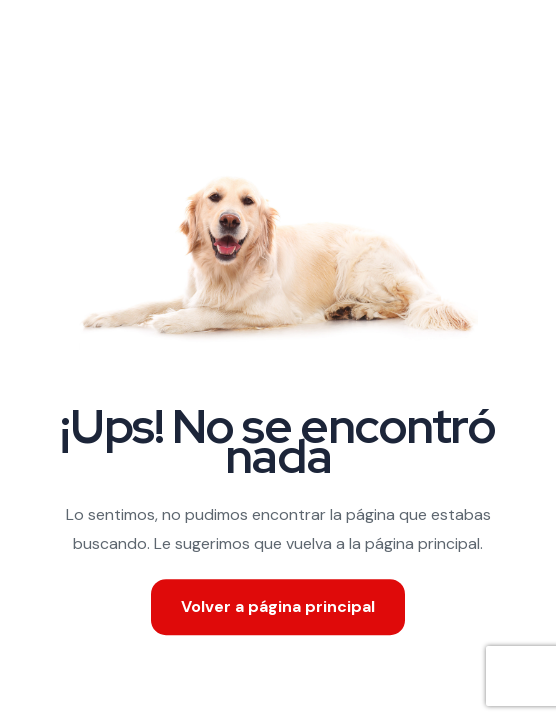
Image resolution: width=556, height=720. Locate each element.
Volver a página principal (278, 606)
